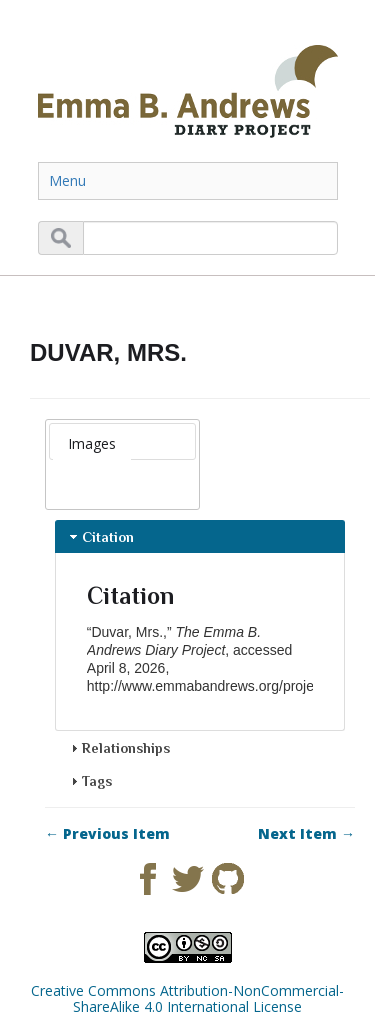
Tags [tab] (89, 781)
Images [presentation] (92, 443)
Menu (67, 180)
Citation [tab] (100, 537)
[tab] (92, 444)
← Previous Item (107, 834)
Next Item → (306, 834)
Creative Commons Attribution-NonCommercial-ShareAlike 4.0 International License (187, 998)
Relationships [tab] (118, 748)
